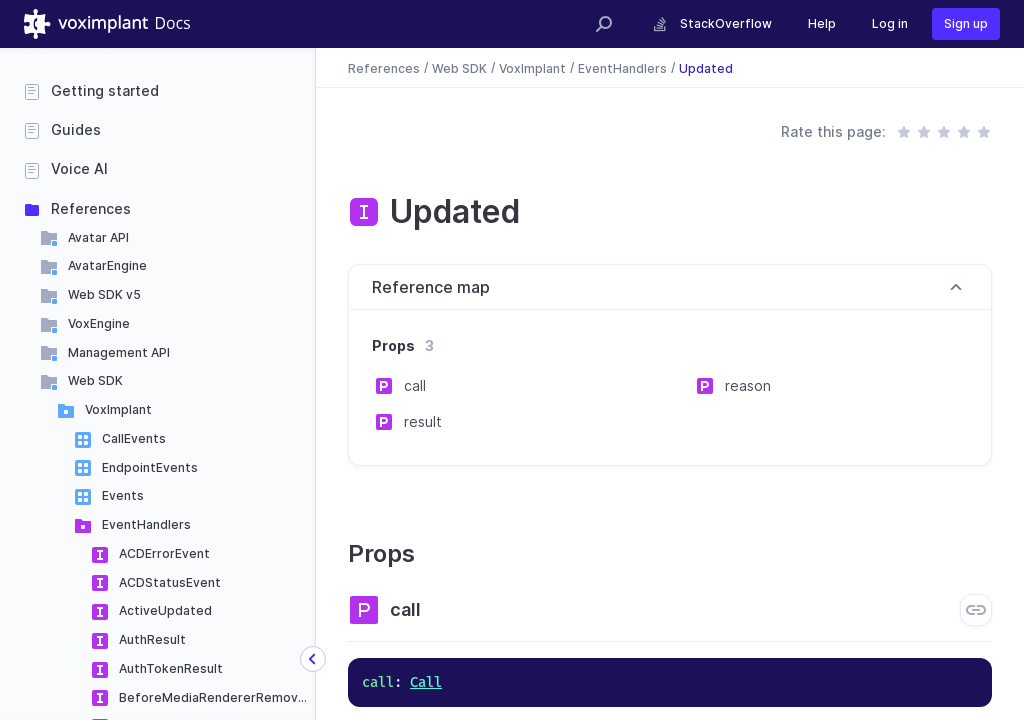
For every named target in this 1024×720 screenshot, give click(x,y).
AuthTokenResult (171, 668)
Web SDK (95, 380)
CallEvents (134, 438)
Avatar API (98, 237)
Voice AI (79, 168)
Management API (119, 352)
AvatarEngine (107, 265)
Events (123, 495)
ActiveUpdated (165, 610)
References (91, 208)
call (415, 385)
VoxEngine (99, 323)
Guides (76, 129)
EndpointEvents (150, 467)
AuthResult (152, 639)
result (423, 421)
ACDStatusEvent (170, 582)
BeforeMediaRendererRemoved (216, 697)
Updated (706, 67)
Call (426, 682)
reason (748, 385)
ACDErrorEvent (164, 553)
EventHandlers (146, 524)
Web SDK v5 (104, 294)
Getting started (105, 90)
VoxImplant (118, 409)
